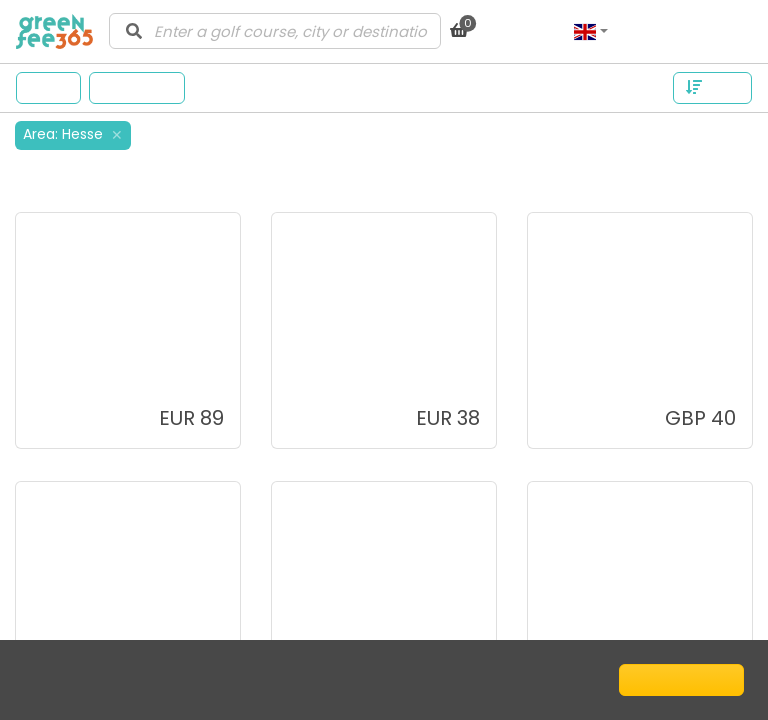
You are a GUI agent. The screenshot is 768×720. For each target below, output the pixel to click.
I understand (681, 679)
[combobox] (275, 31)
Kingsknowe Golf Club (629, 363)
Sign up (653, 30)
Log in (721, 30)
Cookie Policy (202, 679)
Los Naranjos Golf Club (119, 363)
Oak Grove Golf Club (369, 632)
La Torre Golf (339, 363)
